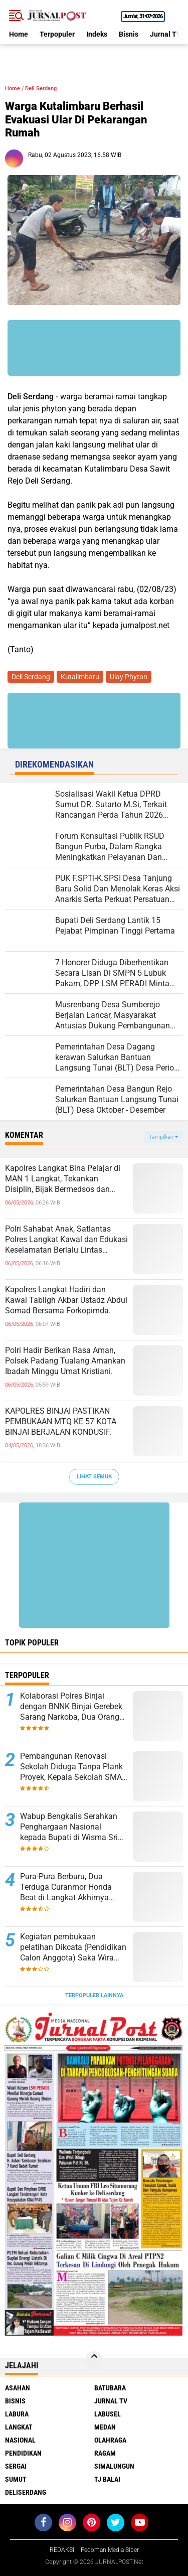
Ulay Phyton (128, 677)
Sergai (16, 2466)
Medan (105, 2427)
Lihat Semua (94, 1476)
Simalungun (114, 2466)
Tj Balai (107, 2479)
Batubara (110, 2388)
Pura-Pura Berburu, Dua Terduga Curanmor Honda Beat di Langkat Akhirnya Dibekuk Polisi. (66, 1887)
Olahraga (110, 2440)
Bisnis (128, 34)
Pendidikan (23, 2453)
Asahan (17, 2388)
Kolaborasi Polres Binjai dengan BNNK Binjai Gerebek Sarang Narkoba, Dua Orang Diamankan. (71, 1706)
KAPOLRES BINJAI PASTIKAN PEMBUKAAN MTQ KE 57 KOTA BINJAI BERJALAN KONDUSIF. (60, 1421)
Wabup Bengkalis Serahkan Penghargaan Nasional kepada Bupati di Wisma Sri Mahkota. (69, 1827)
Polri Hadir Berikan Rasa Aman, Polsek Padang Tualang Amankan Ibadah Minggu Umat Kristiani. (65, 1360)
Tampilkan (163, 1137)
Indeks (96, 34)
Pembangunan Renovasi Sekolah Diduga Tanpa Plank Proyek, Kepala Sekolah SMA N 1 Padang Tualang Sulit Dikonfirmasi (71, 1766)
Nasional (20, 2440)
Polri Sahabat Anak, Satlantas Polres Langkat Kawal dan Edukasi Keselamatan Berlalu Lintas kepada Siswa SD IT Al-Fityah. (66, 1239)
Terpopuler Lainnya (94, 1995)
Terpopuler (57, 34)
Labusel (107, 2414)
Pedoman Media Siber (110, 2549)
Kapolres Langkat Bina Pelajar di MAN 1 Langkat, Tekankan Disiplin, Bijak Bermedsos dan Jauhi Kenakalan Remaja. (62, 1178)
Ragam (105, 2453)
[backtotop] (94, 2360)
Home (18, 34)
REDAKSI (62, 2549)
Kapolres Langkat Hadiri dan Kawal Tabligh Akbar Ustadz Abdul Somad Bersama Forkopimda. (66, 1300)
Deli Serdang (41, 88)
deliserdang (25, 2492)
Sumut (16, 2479)
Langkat (19, 2427)
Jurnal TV (165, 34)
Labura (17, 2414)
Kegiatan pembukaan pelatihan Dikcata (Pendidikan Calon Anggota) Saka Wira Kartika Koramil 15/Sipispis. (73, 1947)
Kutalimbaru (80, 677)
